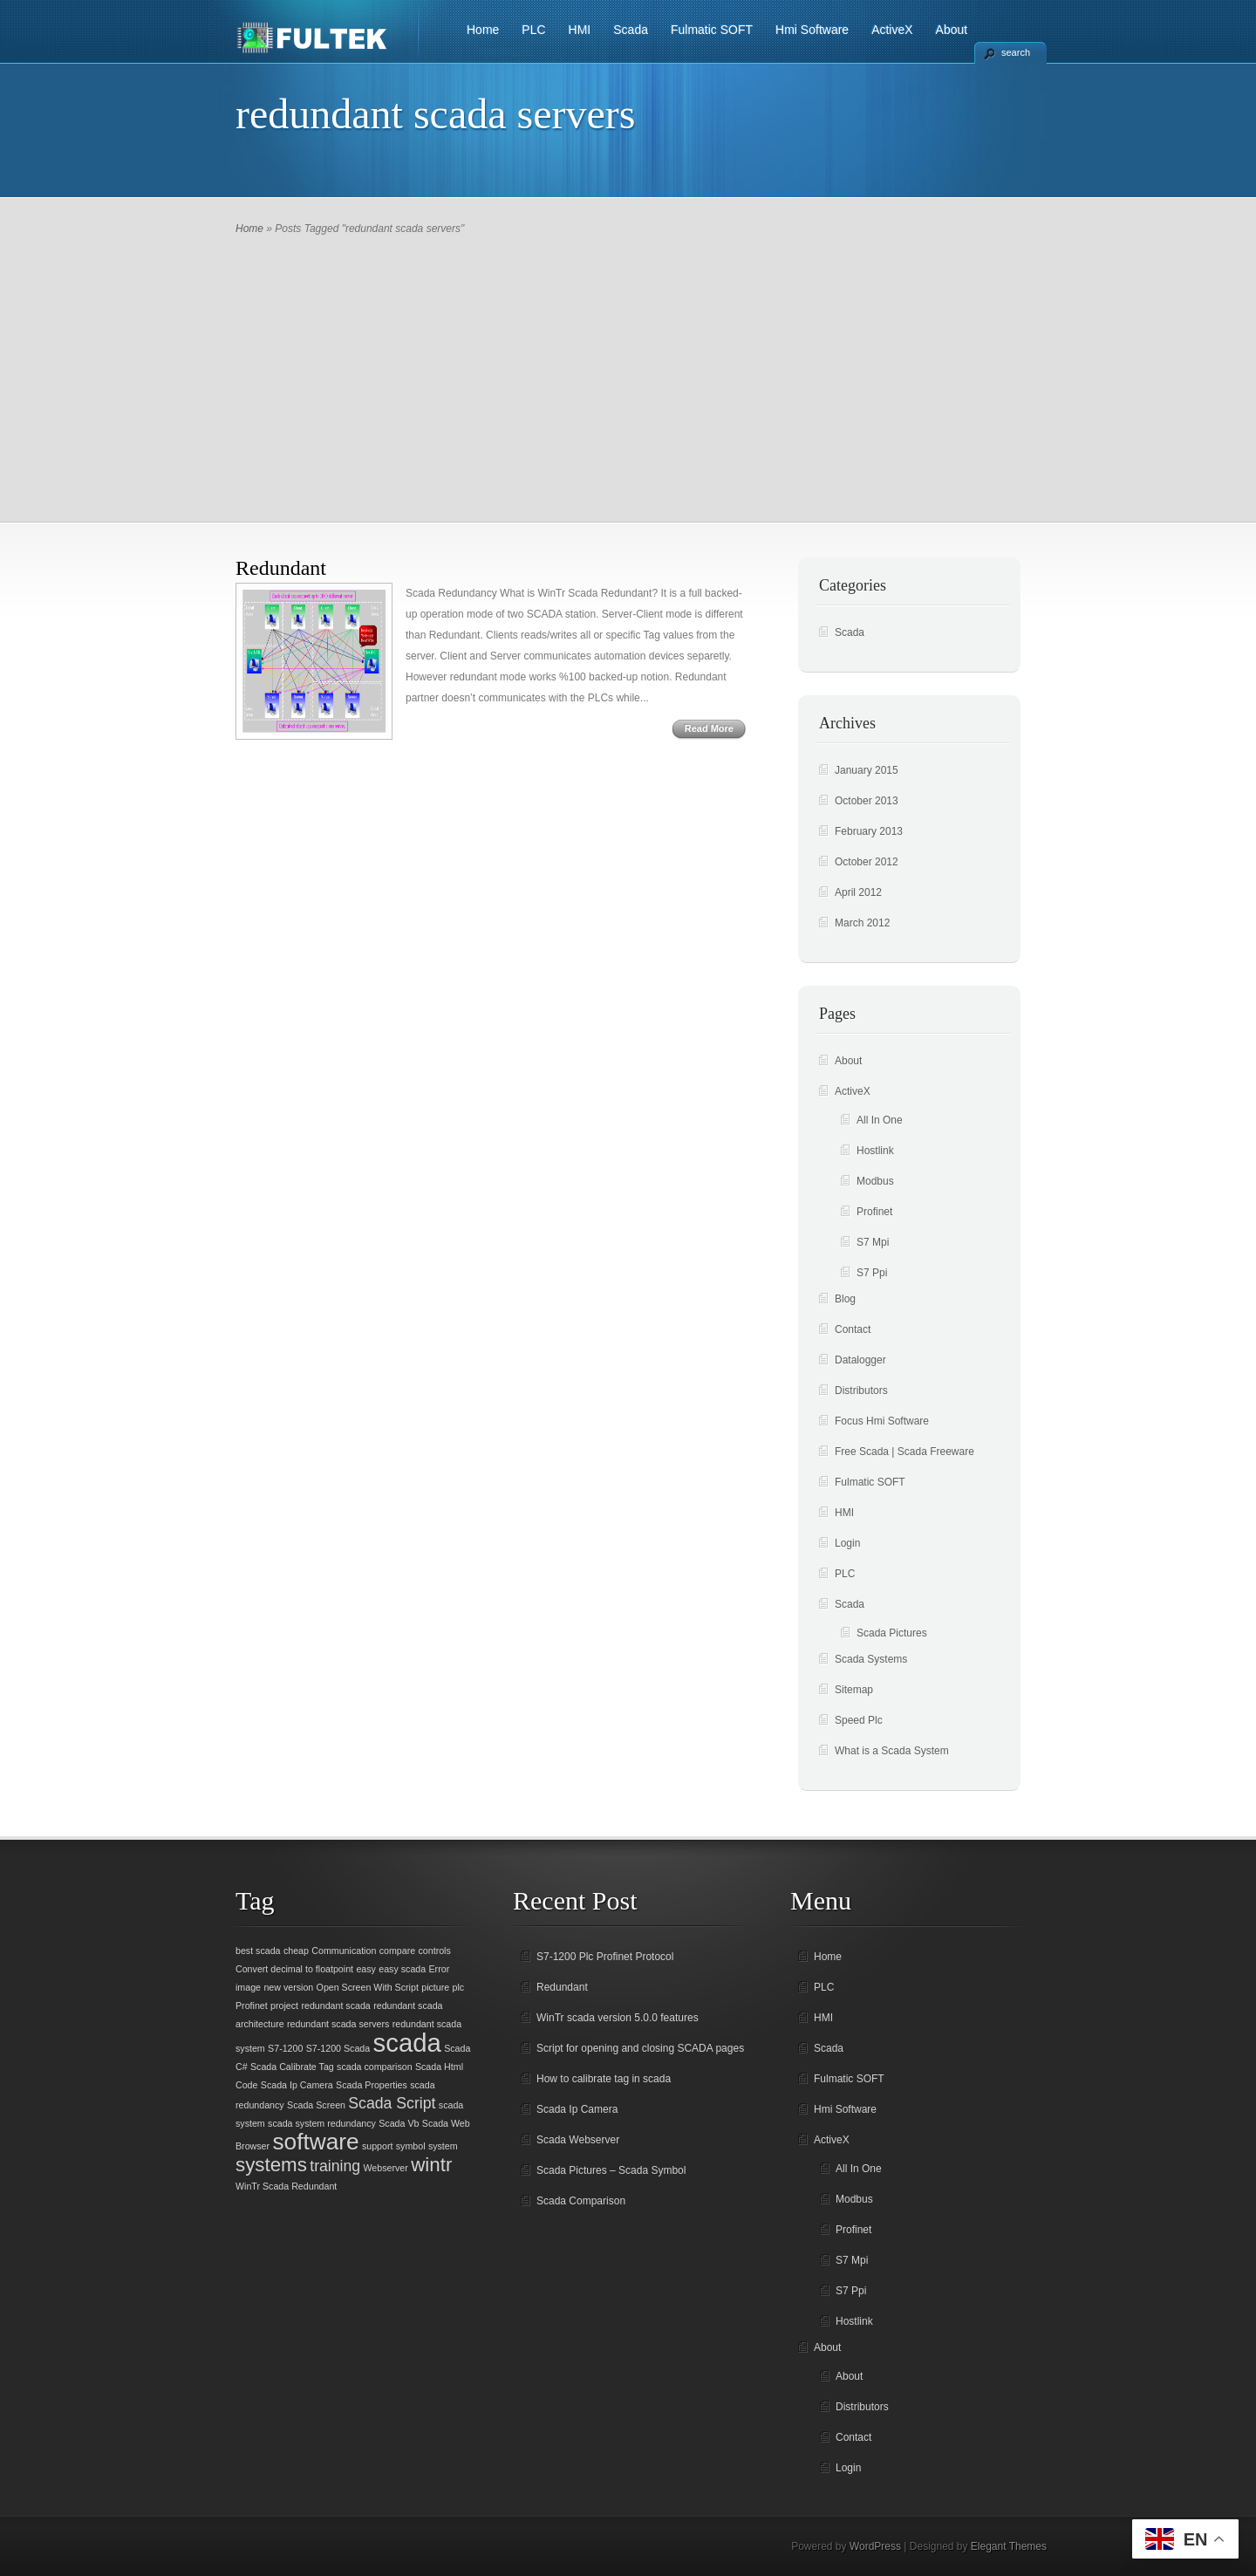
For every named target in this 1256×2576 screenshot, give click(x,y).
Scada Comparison (580, 2201)
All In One (880, 1120)
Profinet (874, 1212)
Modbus (875, 1181)
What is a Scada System (892, 1751)
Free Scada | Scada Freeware (904, 1451)
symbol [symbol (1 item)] (411, 2146)
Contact (852, 1329)
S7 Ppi (872, 1273)
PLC (533, 30)
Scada (630, 30)
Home (483, 30)
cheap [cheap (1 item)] (296, 1950)
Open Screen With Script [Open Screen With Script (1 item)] (368, 1987)
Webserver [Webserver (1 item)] (386, 2168)
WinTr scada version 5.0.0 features (617, 2018)
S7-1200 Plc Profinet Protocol (604, 1957)
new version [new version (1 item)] (288, 1987)
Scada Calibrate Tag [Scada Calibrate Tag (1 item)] (292, 2066)
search (1015, 52)
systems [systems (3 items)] (271, 2165)
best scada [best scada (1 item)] (258, 1950)
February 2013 (869, 831)
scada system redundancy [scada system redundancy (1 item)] (322, 2123)
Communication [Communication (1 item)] (343, 1950)
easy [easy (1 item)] (366, 1969)
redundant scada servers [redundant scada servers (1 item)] (338, 2024)
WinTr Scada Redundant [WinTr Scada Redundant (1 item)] (286, 2186)
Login (847, 1543)
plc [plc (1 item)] (459, 1987)
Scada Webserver (577, 2140)
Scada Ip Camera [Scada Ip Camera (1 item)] (297, 2085)
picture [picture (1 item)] (435, 1987)
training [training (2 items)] (335, 2166)
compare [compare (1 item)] (397, 1950)
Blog (845, 1299)
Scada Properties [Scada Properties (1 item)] (371, 2085)
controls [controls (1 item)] (434, 1950)
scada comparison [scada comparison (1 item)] (374, 2066)
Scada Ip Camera (577, 2109)
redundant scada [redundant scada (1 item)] (335, 2005)
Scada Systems (871, 1659)
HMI (580, 30)
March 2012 (862, 923)
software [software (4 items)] (315, 2141)
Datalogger (860, 1360)
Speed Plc (859, 1720)
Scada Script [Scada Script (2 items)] (391, 2103)
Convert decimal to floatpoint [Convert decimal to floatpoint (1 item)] (294, 1969)
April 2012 (858, 892)
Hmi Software (812, 30)
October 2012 (866, 862)
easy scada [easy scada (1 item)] (402, 1969)
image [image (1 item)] (248, 1987)
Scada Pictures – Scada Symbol (611, 2170)
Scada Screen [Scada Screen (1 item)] (316, 2105)
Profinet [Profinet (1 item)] (252, 2005)
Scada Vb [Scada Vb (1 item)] (399, 2123)
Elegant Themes (1009, 2546)
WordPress (875, 2546)
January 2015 (866, 770)
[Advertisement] (628, 369)
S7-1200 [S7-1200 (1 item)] (285, 2048)
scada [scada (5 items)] (407, 2042)
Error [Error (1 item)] (439, 1969)
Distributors (861, 1390)
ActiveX (891, 30)
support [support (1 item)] (377, 2146)
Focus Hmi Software (882, 1421)
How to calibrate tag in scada (603, 2079)
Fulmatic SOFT (712, 30)
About (952, 30)
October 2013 (866, 801)
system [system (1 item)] (443, 2146)
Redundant (281, 568)
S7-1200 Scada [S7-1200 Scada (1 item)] (338, 2048)
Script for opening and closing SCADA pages (640, 2048)
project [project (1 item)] (284, 2005)
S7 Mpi (873, 1242)
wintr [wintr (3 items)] (431, 2165)
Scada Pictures (892, 1633)
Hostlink (875, 1151)
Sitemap (854, 1690)
